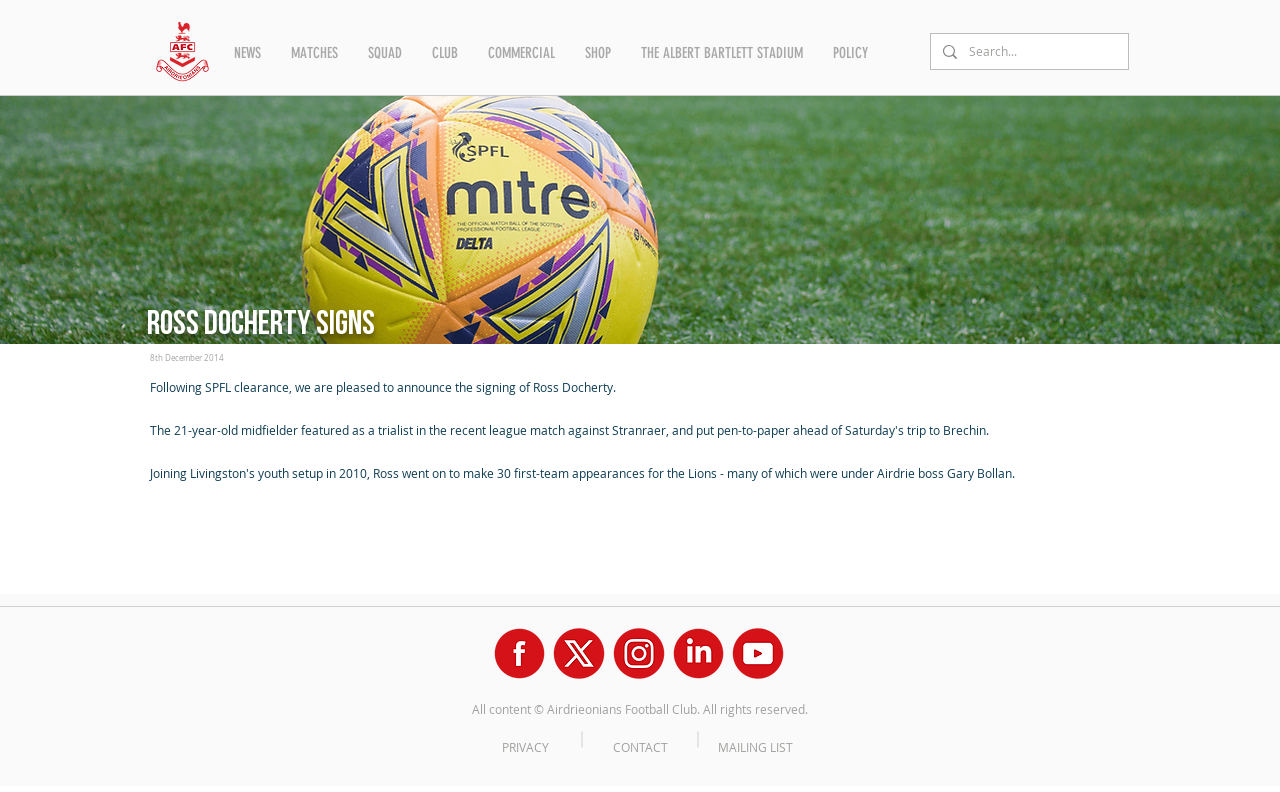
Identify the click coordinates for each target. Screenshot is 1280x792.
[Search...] (1027, 51)
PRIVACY (525, 747)
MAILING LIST (755, 747)
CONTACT (640, 747)
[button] (247, 53)
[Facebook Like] (188, 517)
